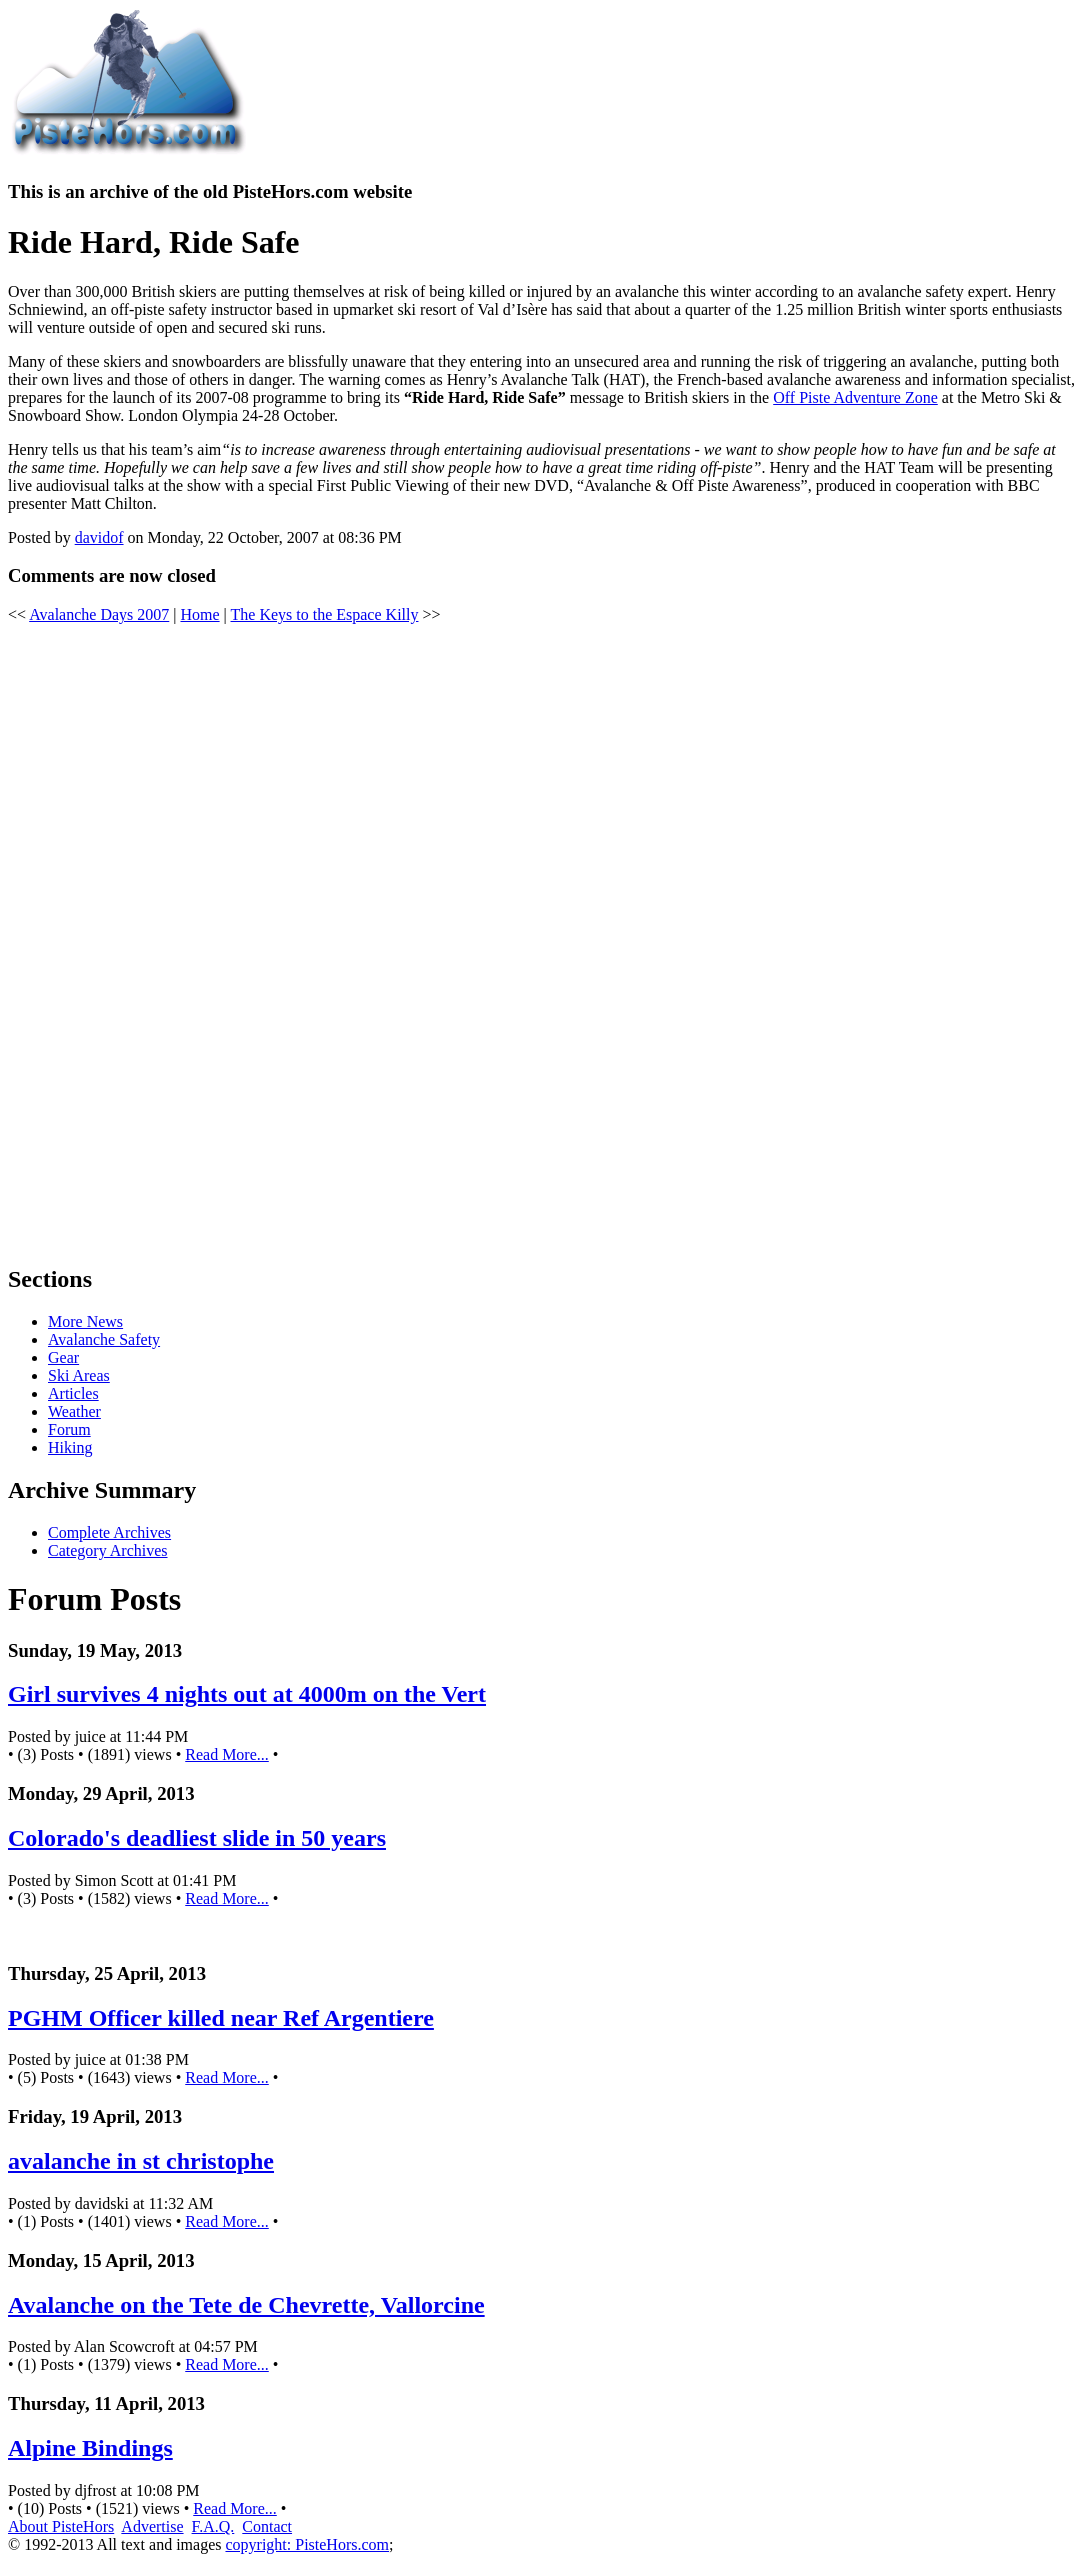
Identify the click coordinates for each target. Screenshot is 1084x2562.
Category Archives (108, 1550)
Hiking (70, 1447)
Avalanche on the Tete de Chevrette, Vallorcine (246, 2305)
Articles (73, 1393)
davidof (99, 537)
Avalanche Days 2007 (99, 614)
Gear (63, 1357)
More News (85, 1321)
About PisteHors (61, 2526)
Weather (74, 1411)
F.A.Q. (213, 2526)
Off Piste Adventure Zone (855, 397)
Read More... (227, 1754)
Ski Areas (79, 1375)
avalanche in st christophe (141, 2161)
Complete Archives (109, 1532)
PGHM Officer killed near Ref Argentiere (221, 2018)
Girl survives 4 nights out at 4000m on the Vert (247, 1694)
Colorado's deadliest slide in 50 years (197, 1838)
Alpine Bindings (90, 2448)
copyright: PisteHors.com (307, 2544)
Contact (267, 2526)
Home (199, 614)
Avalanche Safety (104, 1339)
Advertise (152, 2526)
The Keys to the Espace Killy (325, 614)
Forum (69, 1429)
